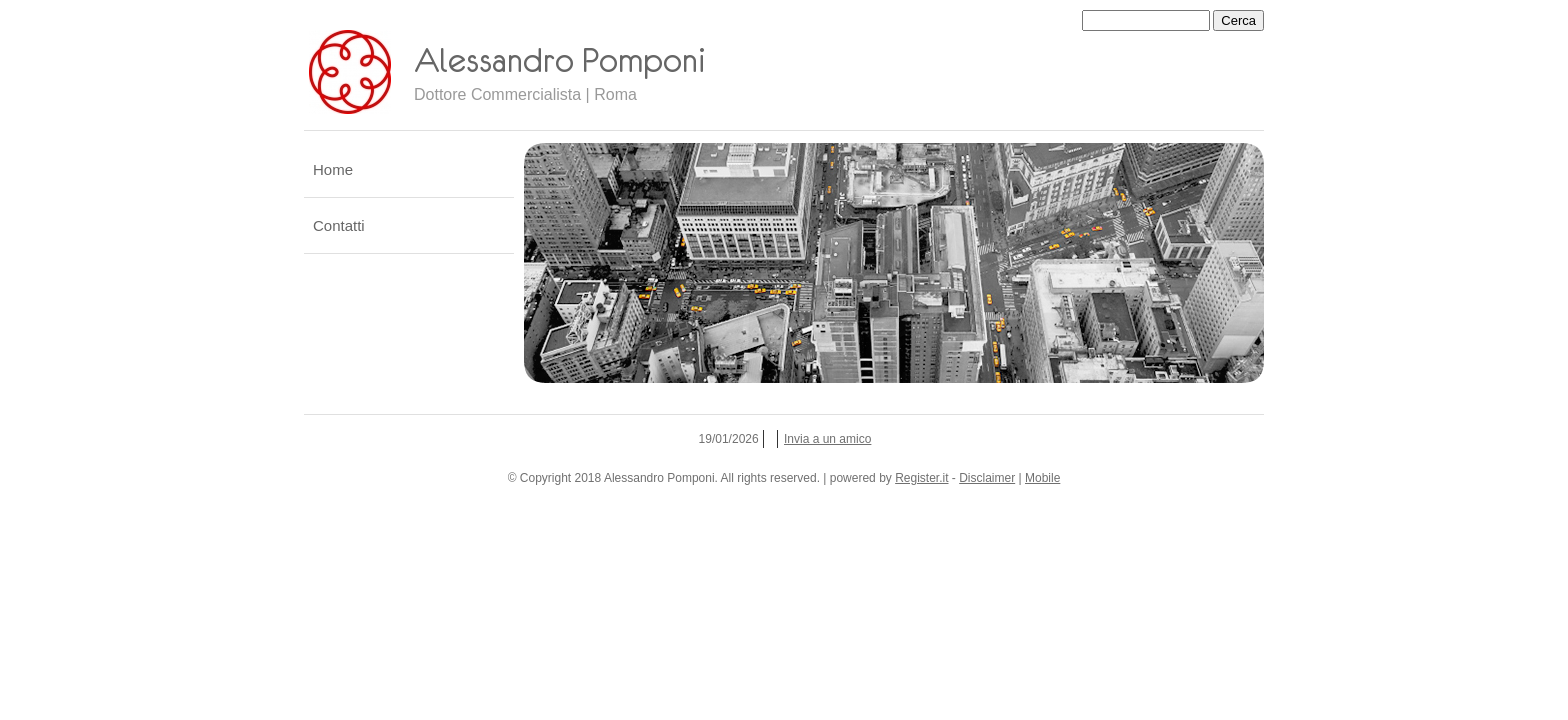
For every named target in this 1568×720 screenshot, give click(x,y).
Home (333, 169)
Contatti (339, 225)
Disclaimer (987, 478)
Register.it (921, 478)
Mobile (1042, 478)
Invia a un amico (827, 439)
